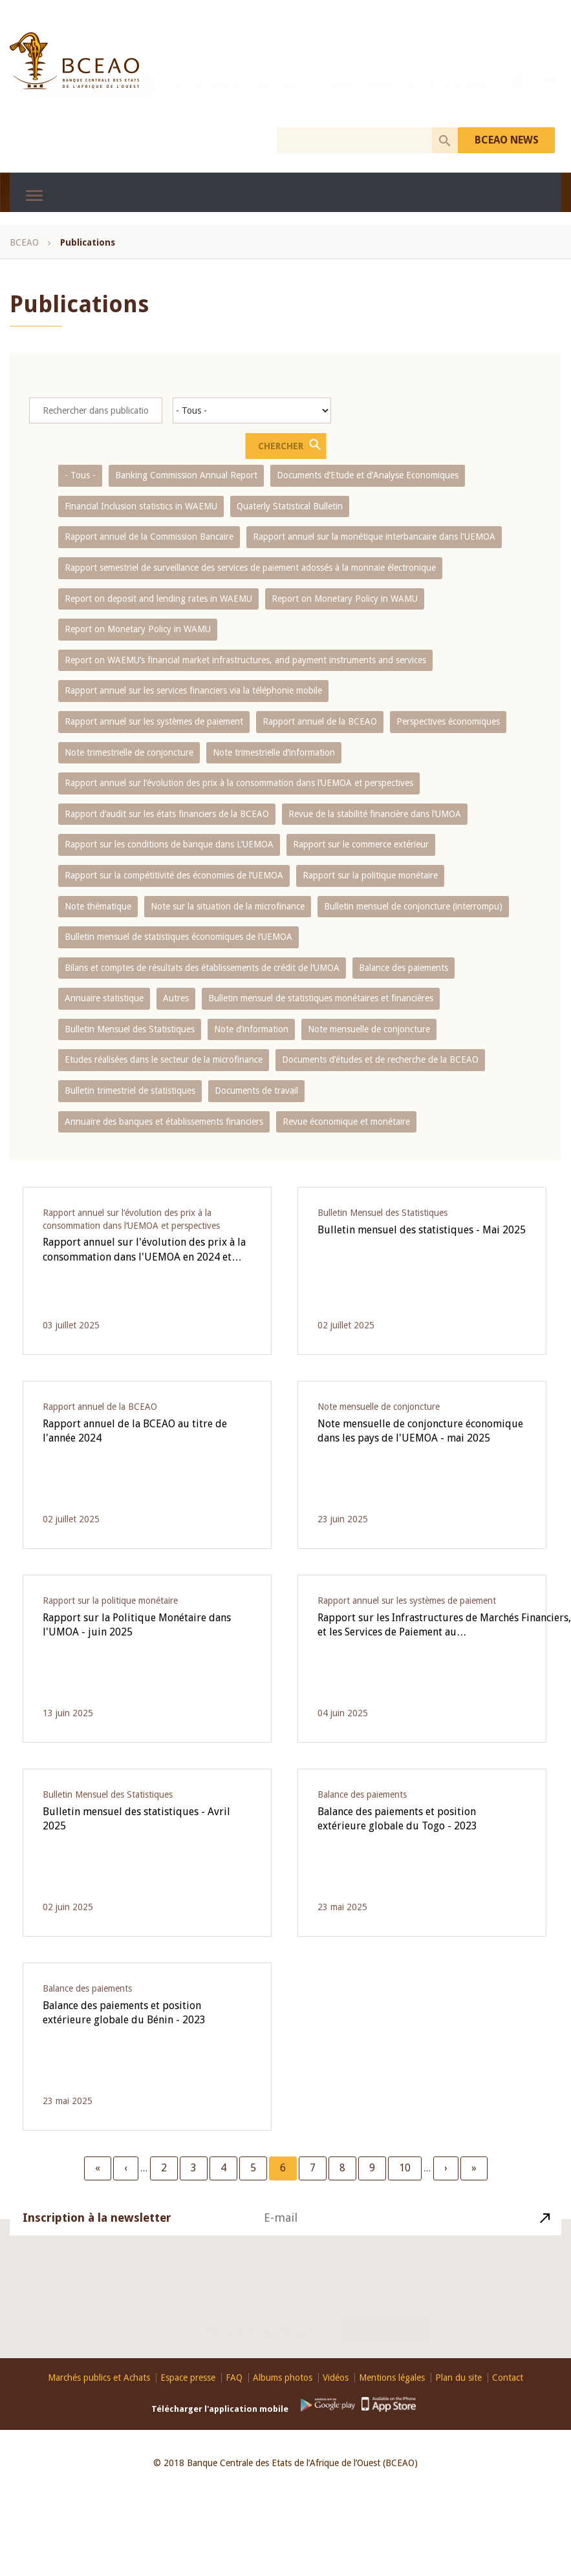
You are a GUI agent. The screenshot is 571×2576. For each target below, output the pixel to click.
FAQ (234, 2378)
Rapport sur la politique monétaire (370, 875)
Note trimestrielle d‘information (274, 752)
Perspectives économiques (448, 721)
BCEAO (24, 242)
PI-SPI (174, 98)
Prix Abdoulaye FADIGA (352, 98)
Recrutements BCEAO (232, 98)
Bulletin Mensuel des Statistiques (130, 1029)
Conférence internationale (91, 98)
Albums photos (282, 2378)
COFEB (290, 98)
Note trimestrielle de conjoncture (129, 752)
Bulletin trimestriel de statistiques (130, 1090)
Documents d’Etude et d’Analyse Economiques (367, 475)
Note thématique (98, 906)
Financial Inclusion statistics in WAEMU (141, 506)
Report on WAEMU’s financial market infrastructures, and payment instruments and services (245, 660)
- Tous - (80, 475)
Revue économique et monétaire (346, 1121)
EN (549, 97)
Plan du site (458, 2378)
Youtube (518, 98)
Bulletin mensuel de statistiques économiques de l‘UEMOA (178, 936)
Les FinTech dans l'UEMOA (449, 98)
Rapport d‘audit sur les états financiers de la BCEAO (167, 814)
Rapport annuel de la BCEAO (320, 721)
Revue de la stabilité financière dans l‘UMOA (374, 814)
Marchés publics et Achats (99, 2378)
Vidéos (336, 2378)
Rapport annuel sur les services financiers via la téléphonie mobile (193, 690)
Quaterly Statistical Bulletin (290, 506)
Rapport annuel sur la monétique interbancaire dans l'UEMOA (374, 536)
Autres (176, 998)
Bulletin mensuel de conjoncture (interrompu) (413, 906)
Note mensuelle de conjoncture (369, 1029)
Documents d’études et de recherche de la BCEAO (380, 1059)
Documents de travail (256, 1090)
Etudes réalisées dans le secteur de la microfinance (164, 1059)
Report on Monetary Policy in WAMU (345, 598)
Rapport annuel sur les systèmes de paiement (154, 721)
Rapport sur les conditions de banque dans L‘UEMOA (169, 844)
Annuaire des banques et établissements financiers (164, 1121)
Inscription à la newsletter (97, 2233)
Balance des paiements (403, 968)
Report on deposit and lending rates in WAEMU (158, 598)
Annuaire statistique (104, 998)
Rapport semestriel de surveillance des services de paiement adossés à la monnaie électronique (250, 567)
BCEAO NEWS (507, 140)
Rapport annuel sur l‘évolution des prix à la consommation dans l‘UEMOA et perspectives (239, 783)
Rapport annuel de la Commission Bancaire (149, 536)
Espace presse (187, 2378)
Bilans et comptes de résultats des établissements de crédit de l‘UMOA (202, 968)
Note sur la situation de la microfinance (228, 906)
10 (410, 2167)
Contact (385, 2314)
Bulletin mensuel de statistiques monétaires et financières (320, 998)
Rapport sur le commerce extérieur (361, 844)
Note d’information (251, 1029)
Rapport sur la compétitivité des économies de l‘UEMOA (174, 875)
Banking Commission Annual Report (186, 475)
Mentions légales (392, 2378)
